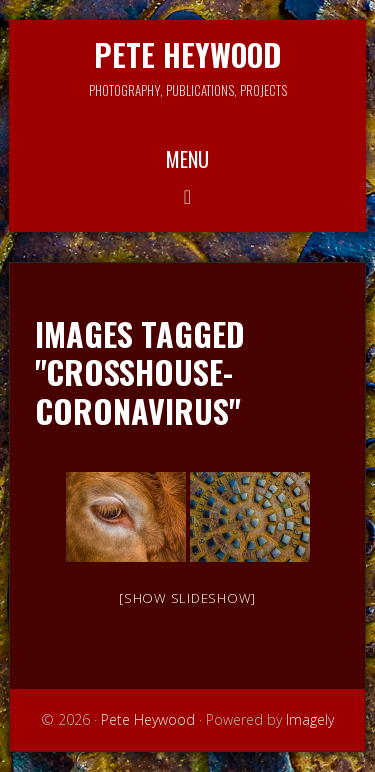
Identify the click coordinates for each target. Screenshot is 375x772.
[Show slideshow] (187, 598)
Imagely (310, 719)
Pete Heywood (187, 54)
